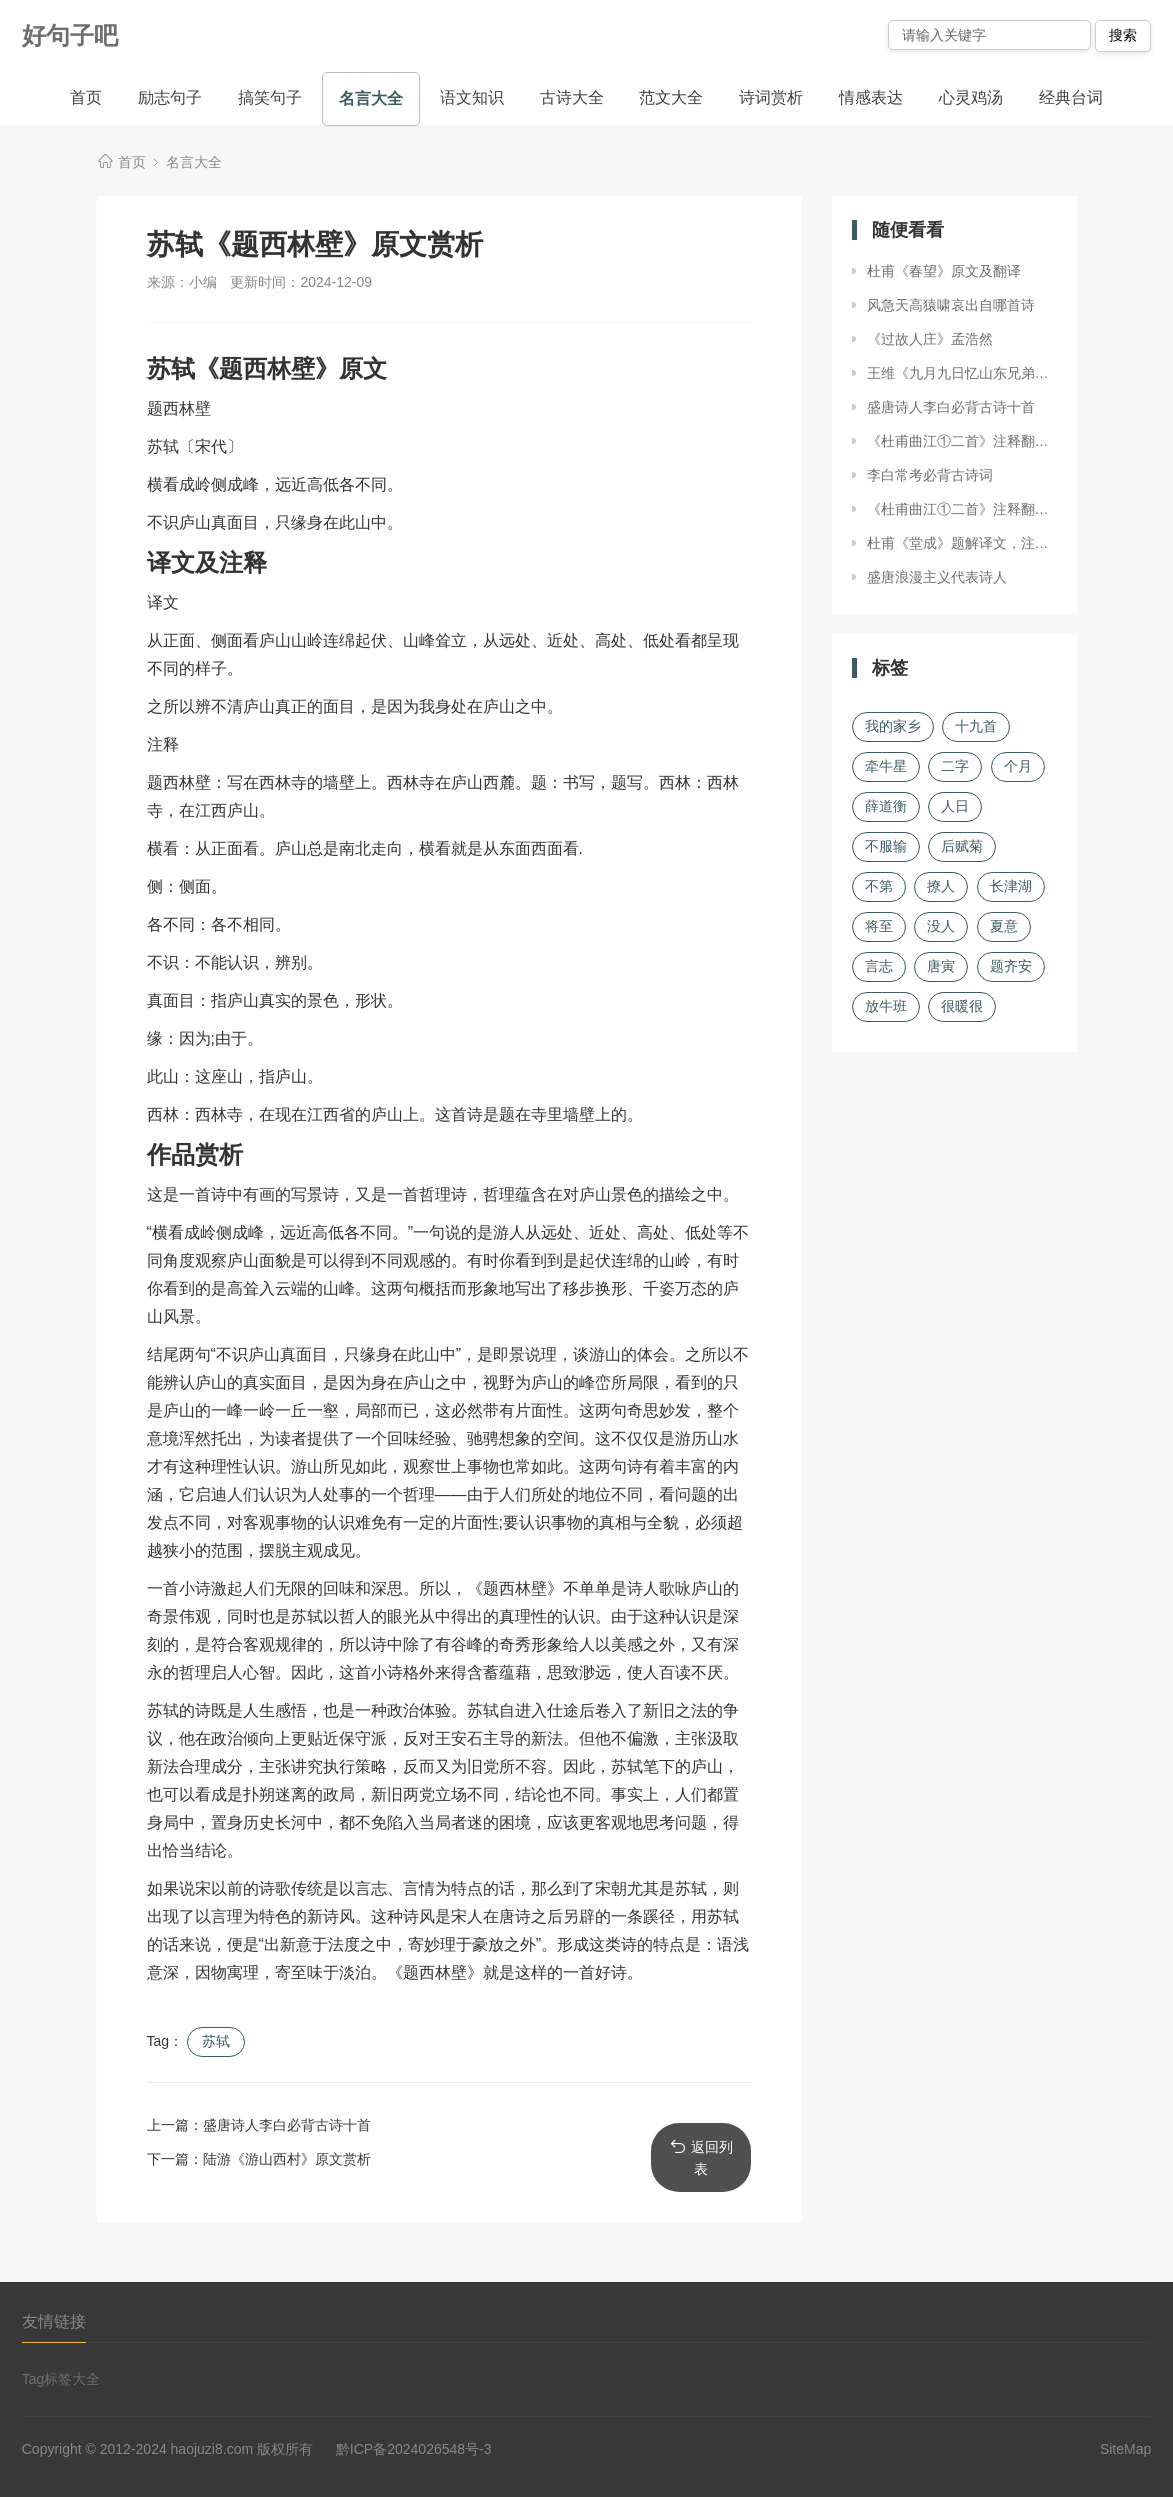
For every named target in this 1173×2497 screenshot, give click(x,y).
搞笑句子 (270, 97)
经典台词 (1071, 97)
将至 (879, 926)
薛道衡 (886, 806)
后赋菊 (962, 846)
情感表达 (871, 97)
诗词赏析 (771, 97)
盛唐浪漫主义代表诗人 (937, 577)
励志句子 (170, 97)
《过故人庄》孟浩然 (930, 339)
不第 (879, 886)
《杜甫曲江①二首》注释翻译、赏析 (962, 441)
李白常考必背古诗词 (930, 475)
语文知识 (472, 97)
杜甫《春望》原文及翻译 (944, 271)
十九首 (976, 726)
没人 (941, 926)
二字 (955, 766)
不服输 (886, 846)
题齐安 (1011, 966)
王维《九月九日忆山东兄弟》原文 (962, 373)
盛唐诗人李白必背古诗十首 (287, 2125)
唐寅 (941, 966)
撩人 (941, 886)
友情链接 (54, 2321)
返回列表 (701, 2157)
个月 (1018, 766)
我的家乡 (893, 726)
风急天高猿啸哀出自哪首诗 (951, 305)
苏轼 (216, 2041)
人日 (955, 806)
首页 (86, 97)
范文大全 (671, 97)
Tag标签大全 (61, 2379)
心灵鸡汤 (971, 97)
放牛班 (886, 1006)
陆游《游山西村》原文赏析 (287, 2159)
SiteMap (1125, 2449)
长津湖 (1011, 886)
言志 (879, 966)
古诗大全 (572, 97)
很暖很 (962, 1006)
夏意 (1004, 926)
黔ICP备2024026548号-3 (414, 2449)
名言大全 (371, 98)
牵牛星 (886, 766)
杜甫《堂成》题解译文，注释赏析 (962, 543)
